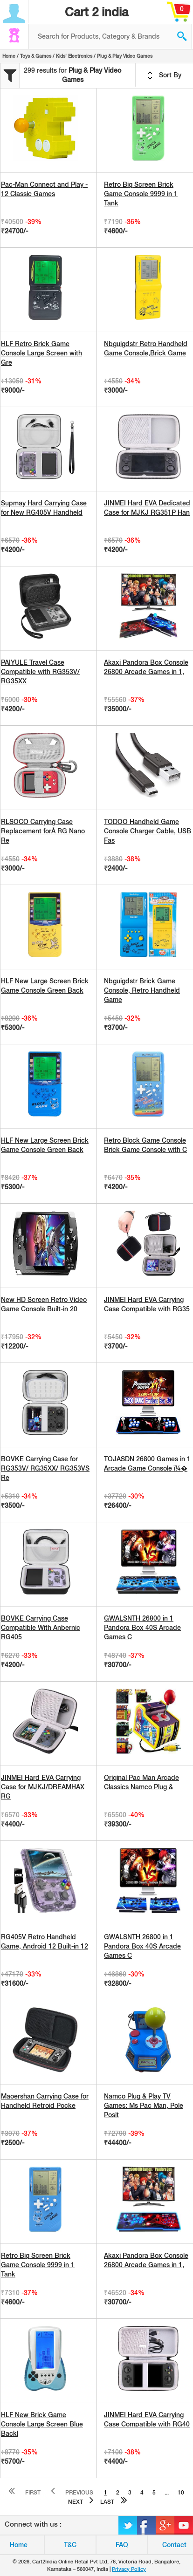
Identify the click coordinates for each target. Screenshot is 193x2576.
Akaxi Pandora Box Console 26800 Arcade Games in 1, (146, 667)
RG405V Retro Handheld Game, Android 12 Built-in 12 (44, 1941)
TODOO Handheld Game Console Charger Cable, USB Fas (147, 831)
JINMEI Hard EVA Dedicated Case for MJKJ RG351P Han (147, 507)
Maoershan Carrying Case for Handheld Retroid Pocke (45, 2100)
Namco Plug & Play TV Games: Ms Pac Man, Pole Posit (143, 2105)
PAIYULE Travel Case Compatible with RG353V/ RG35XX (40, 672)
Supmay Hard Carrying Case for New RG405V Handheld (44, 507)
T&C (70, 2545)
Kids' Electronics (74, 56)
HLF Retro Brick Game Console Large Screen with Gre (41, 353)
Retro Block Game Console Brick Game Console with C (145, 1145)
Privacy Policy (129, 2569)
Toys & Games (35, 56)
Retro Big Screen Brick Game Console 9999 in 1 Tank (141, 194)
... (167, 2492)
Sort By (164, 75)
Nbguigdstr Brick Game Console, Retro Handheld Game (142, 990)
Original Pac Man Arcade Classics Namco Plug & (141, 1782)
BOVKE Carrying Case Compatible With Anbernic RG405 (40, 1628)
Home (8, 56)
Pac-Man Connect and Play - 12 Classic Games (44, 189)
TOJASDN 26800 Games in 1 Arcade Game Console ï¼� (147, 1463)
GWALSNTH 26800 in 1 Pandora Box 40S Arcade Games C (142, 1628)
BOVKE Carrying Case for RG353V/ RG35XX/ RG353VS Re (45, 1468)
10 (181, 2492)
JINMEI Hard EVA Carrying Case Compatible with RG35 (147, 1304)
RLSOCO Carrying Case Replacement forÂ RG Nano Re (43, 831)
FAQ (122, 2545)
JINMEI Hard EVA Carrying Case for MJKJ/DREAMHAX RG (42, 1787)
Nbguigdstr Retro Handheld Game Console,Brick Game (145, 348)
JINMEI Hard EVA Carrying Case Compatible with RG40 (147, 2419)
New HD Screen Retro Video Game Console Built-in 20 (44, 1304)
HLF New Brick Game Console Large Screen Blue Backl (42, 2424)
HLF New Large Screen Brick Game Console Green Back (45, 985)
